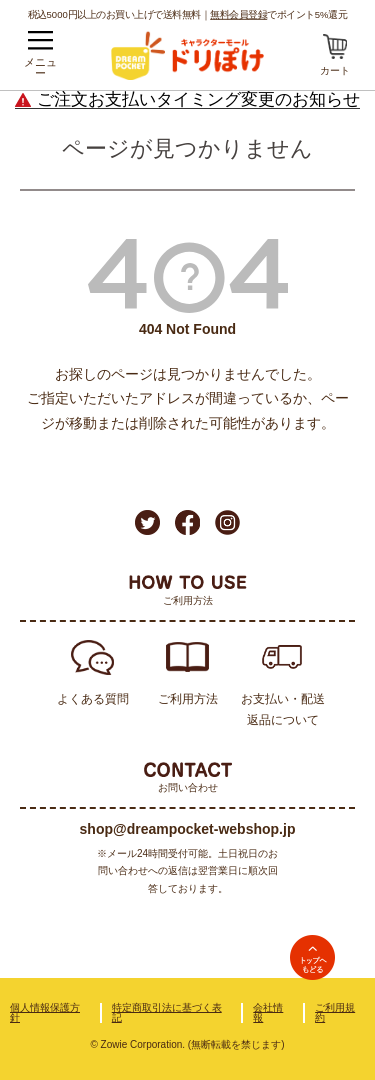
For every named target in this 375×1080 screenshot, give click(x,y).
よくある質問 (93, 699)
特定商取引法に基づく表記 (167, 1012)
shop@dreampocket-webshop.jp (188, 829)
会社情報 (268, 1012)
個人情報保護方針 (45, 1012)
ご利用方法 (188, 699)
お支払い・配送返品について (283, 709)
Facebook (187, 522)
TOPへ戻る (312, 957)
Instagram (227, 522)
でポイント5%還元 (278, 14)
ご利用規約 (335, 1012)
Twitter (147, 522)
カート (335, 70)
